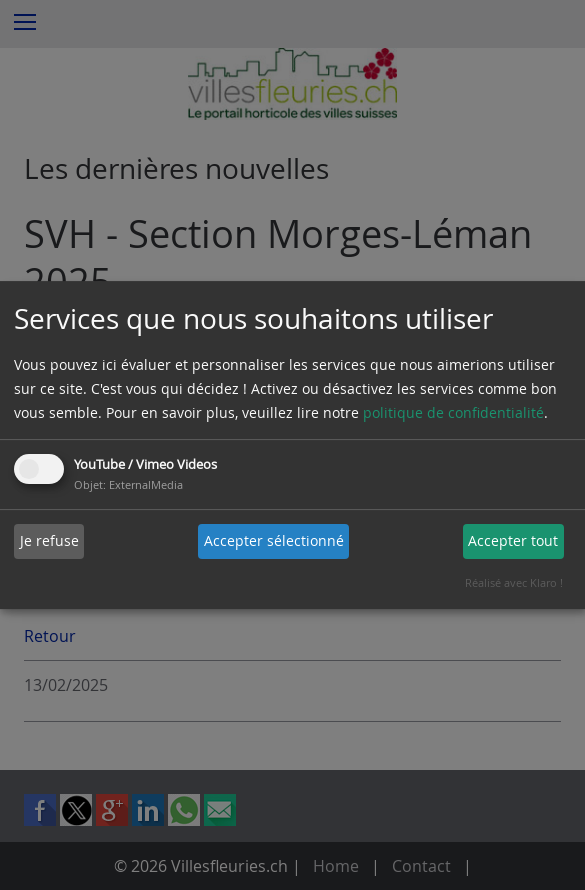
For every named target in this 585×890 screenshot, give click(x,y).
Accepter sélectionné (274, 540)
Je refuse (49, 540)
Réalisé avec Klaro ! (514, 582)
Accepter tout (513, 540)
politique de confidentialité (453, 412)
